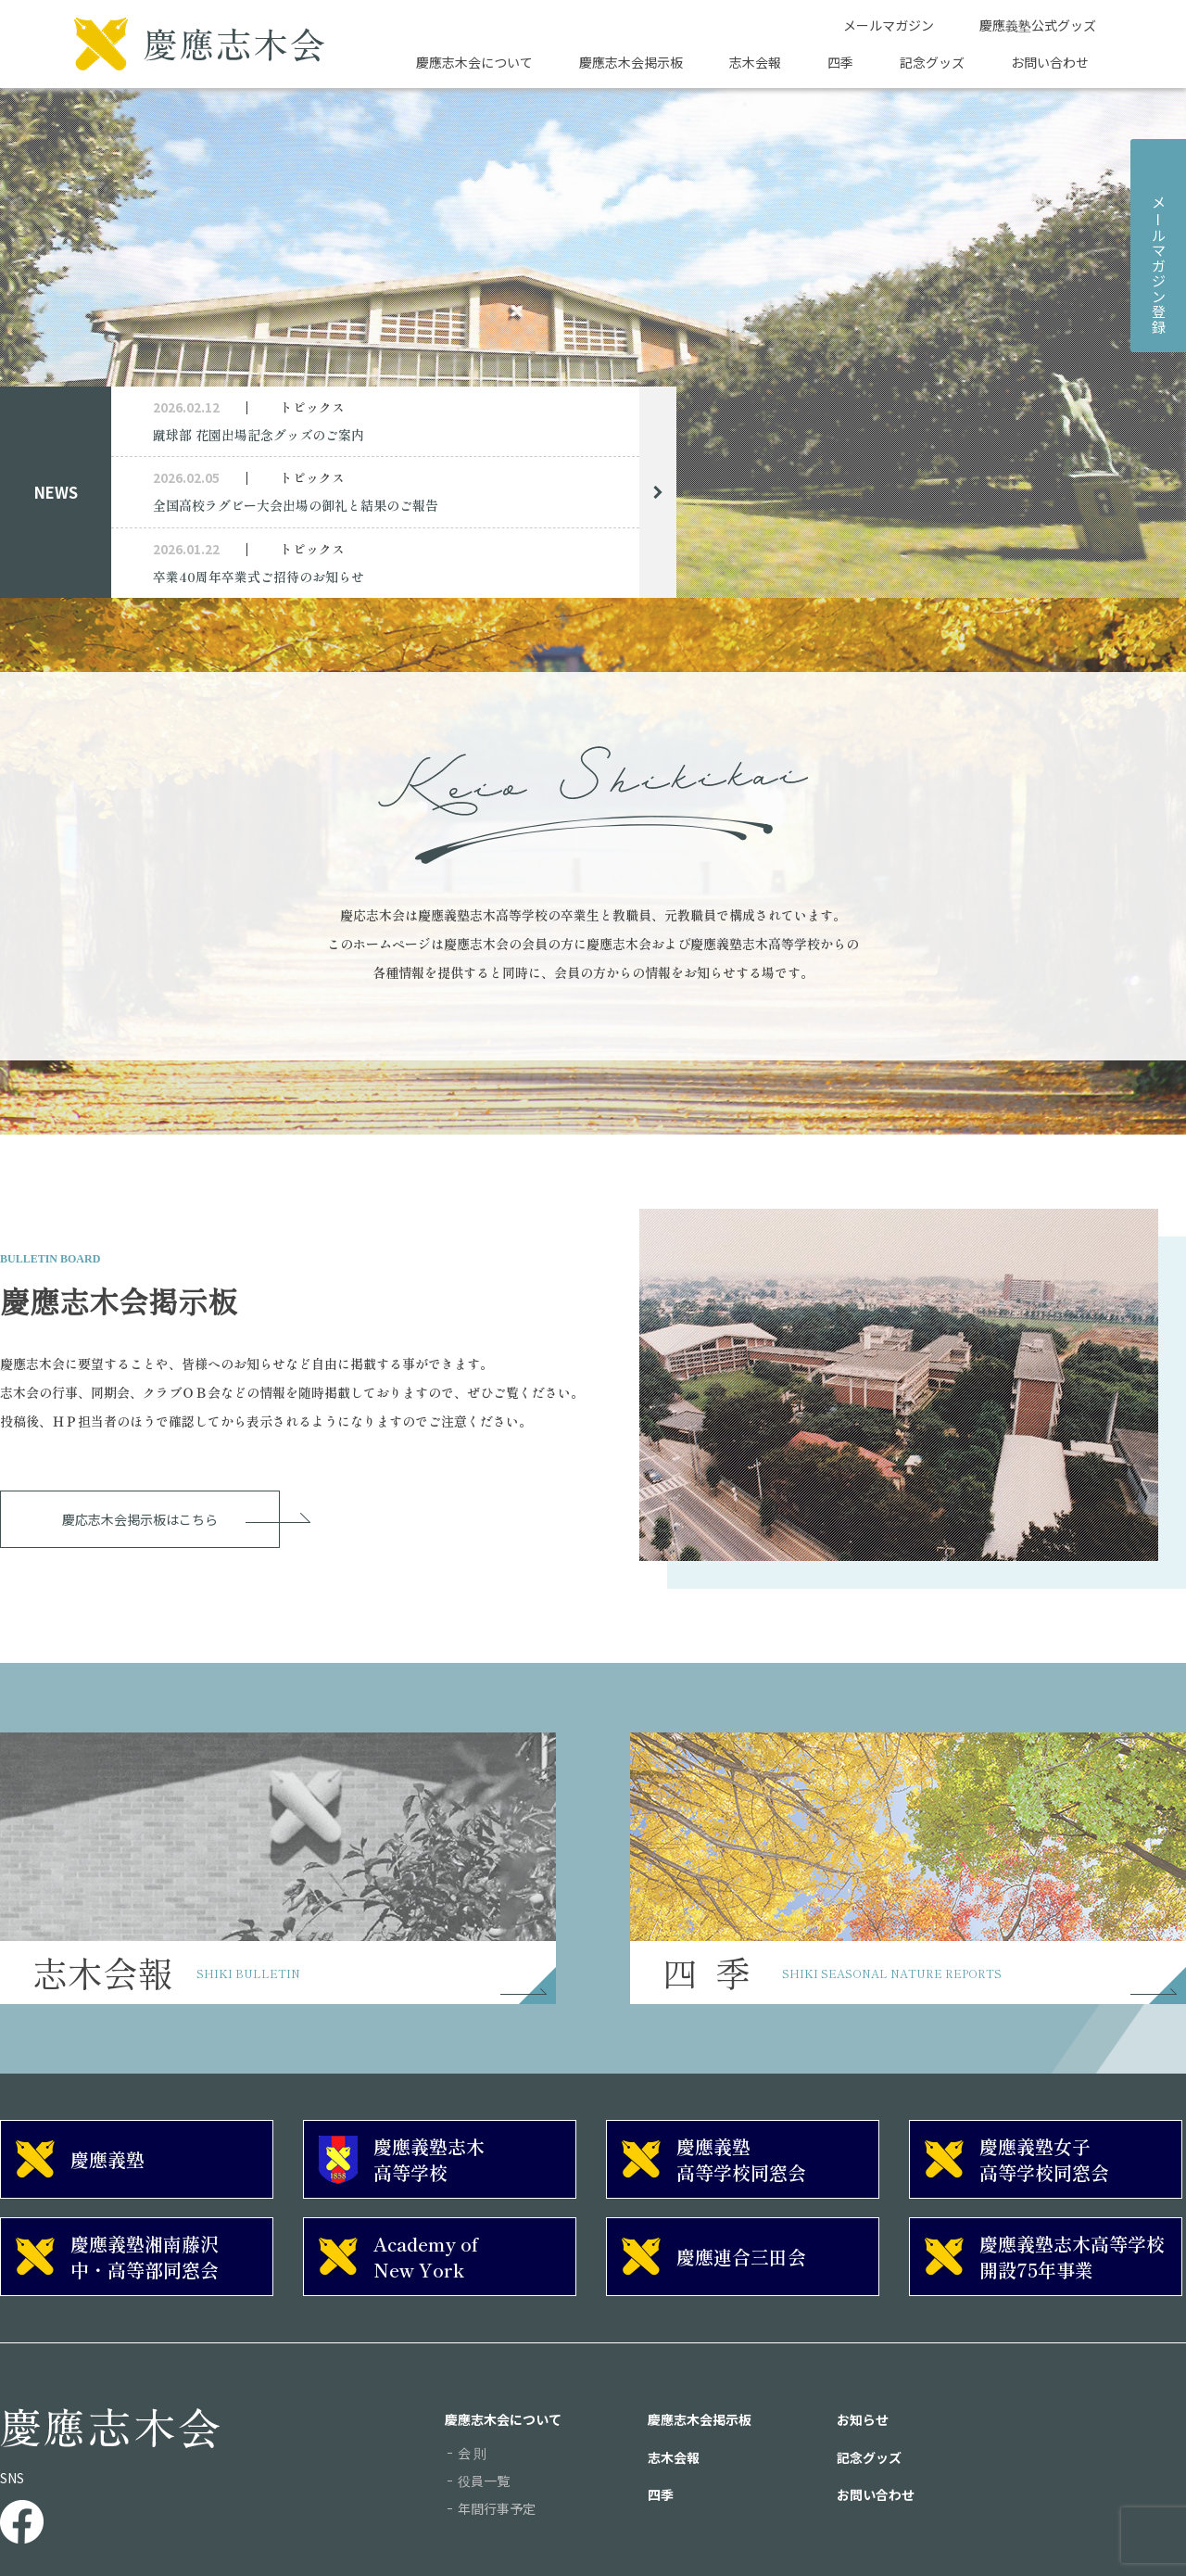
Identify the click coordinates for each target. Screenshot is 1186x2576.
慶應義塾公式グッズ (1037, 25)
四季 (840, 62)
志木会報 (755, 62)
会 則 (472, 2452)
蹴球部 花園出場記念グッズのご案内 (258, 434)
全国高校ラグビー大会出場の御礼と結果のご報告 (295, 505)
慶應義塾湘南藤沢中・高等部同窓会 (144, 2256)
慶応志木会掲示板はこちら (140, 1519)
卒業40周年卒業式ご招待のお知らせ (258, 576)
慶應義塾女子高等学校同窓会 (1044, 2159)
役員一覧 (484, 2480)
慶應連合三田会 (741, 2256)
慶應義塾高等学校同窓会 (741, 2159)
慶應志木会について (474, 62)
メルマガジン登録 (1158, 264)
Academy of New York (425, 2256)
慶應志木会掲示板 (631, 62)
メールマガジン (888, 25)
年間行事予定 (497, 2508)
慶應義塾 (107, 2159)
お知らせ (863, 2419)
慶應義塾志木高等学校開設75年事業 (1072, 2256)
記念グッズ (932, 62)
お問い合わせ (1050, 62)
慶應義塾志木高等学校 (429, 2159)
